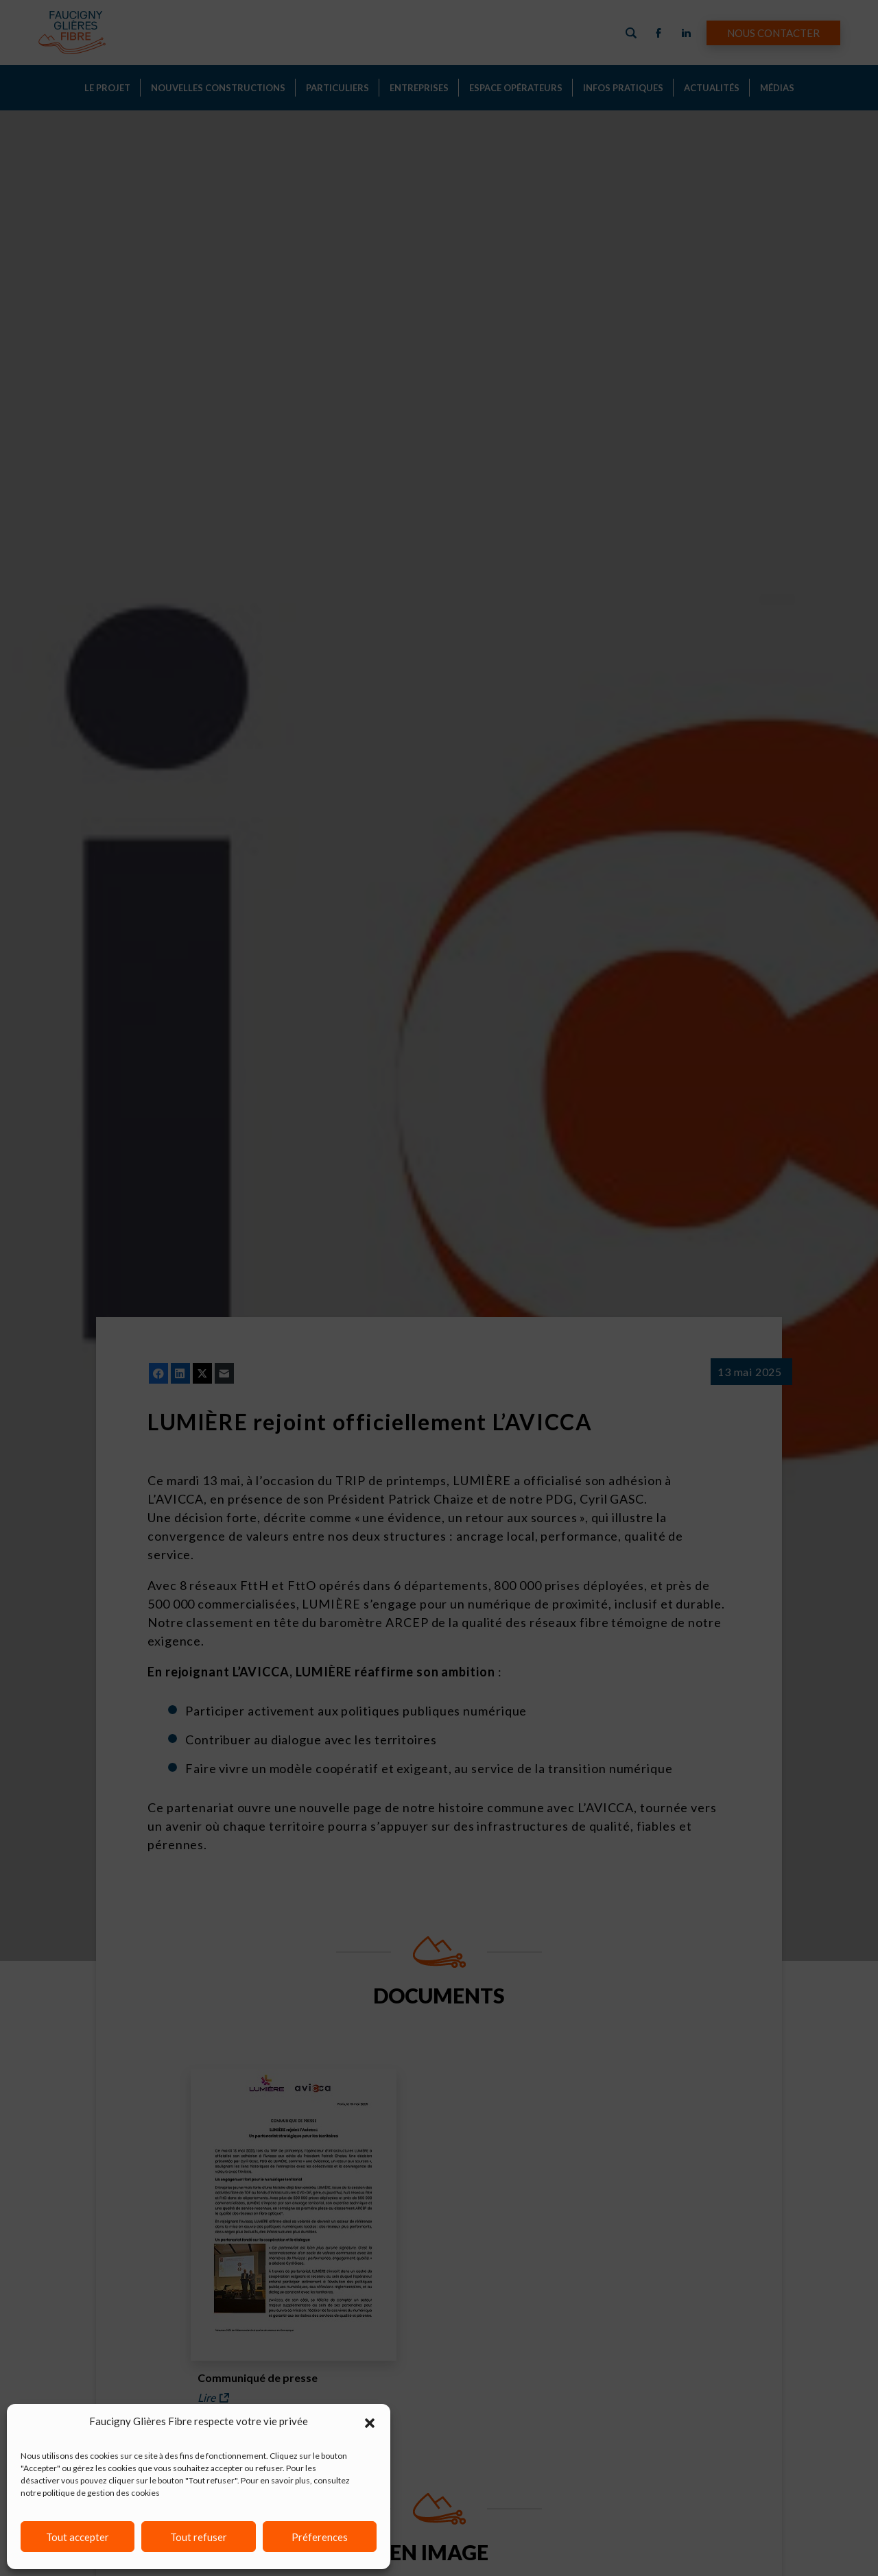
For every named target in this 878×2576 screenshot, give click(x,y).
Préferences (320, 2537)
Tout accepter (77, 2537)
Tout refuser (198, 2537)
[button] (370, 2421)
